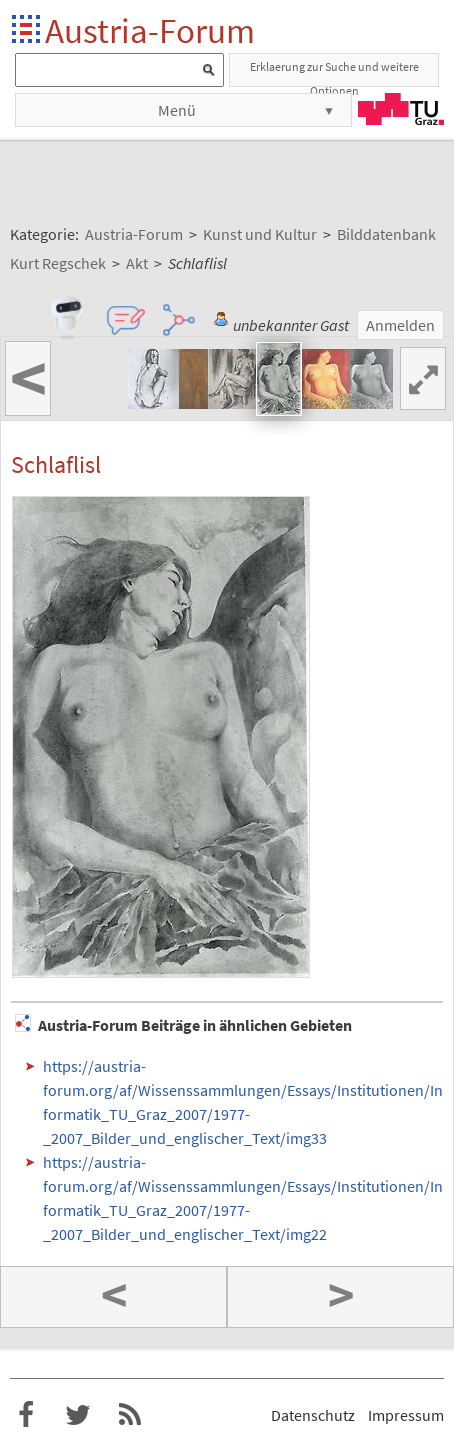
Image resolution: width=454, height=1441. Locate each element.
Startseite (27, 30)
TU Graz (401, 109)
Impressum (406, 1415)
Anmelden (400, 325)
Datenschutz (313, 1415)
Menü (177, 110)
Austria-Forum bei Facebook (26, 1415)
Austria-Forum (150, 30)
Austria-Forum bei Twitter (78, 1415)
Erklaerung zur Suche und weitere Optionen (334, 73)
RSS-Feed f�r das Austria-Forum (130, 1415)
